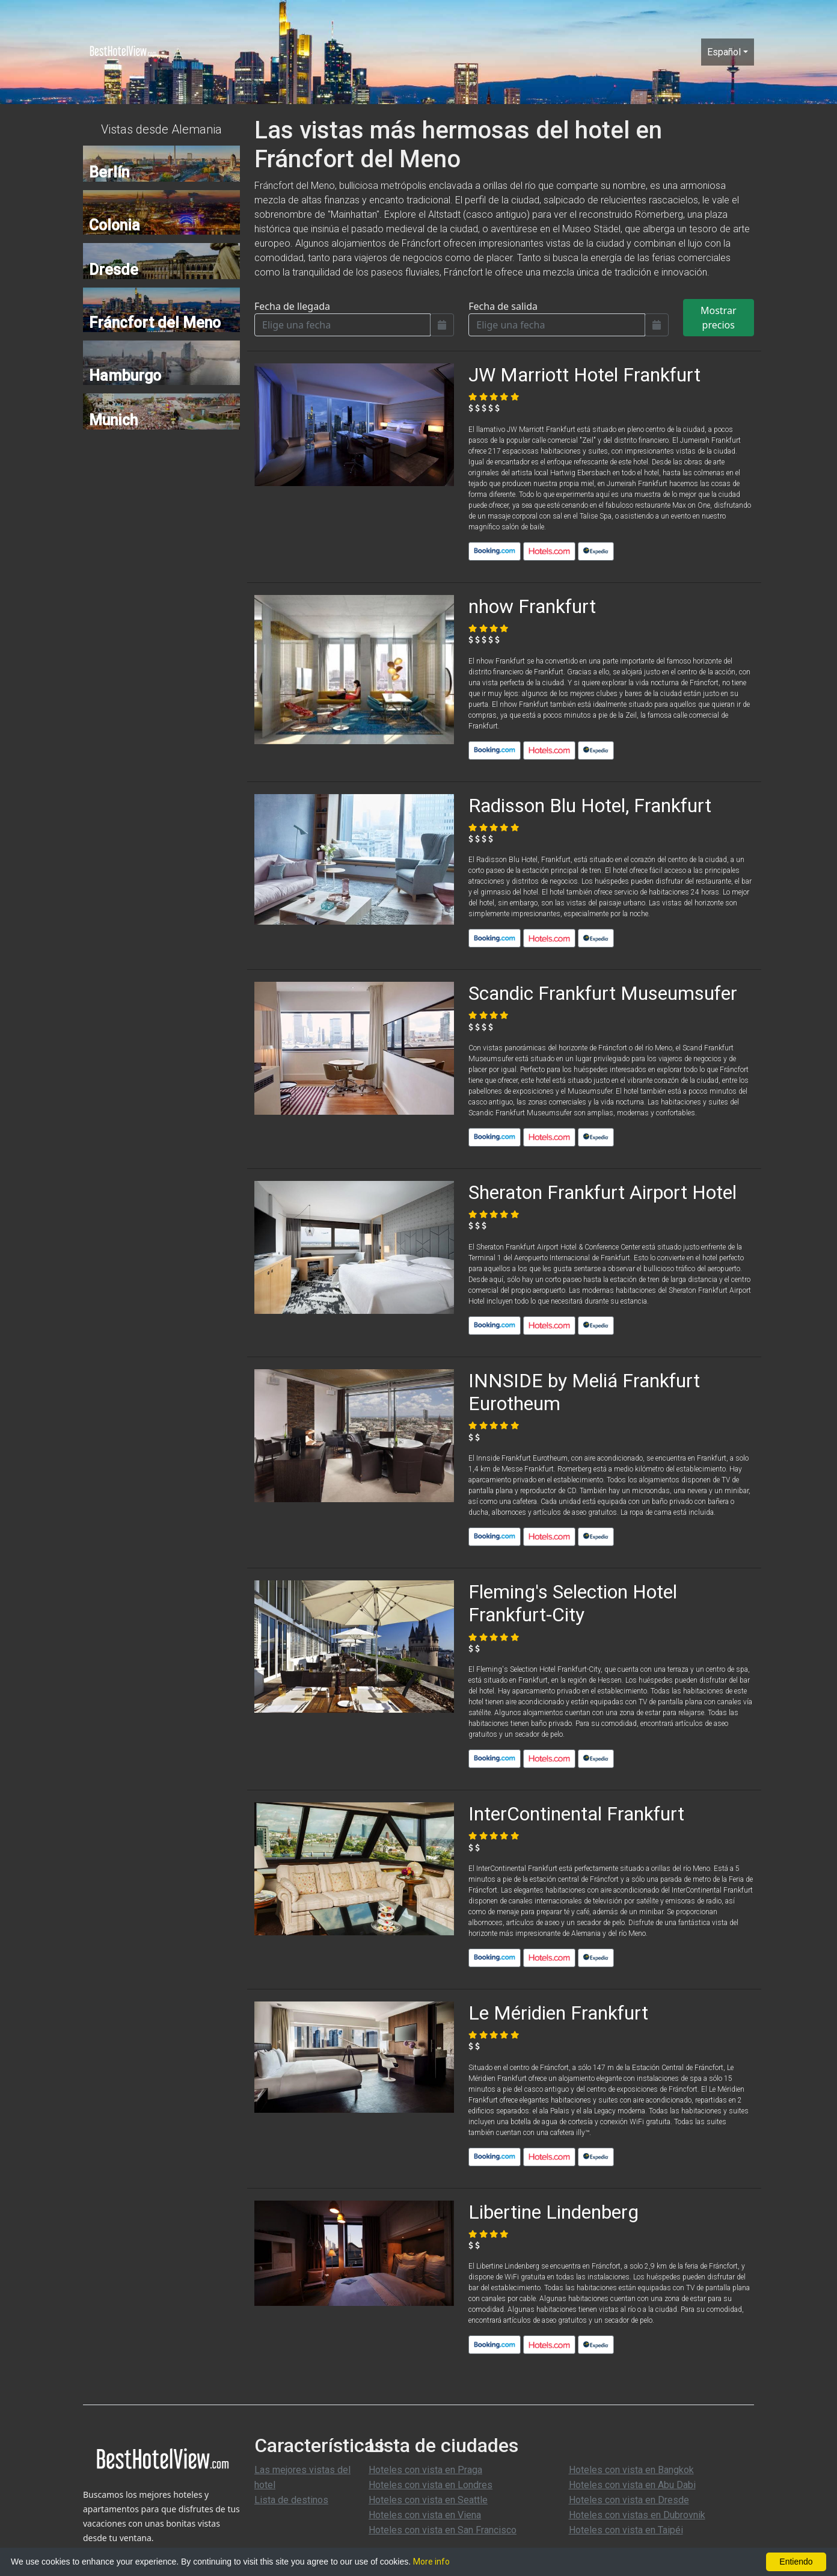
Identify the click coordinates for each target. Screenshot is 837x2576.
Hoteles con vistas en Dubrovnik (637, 2515)
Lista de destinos (291, 2500)
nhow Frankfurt (532, 606)
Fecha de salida (503, 306)
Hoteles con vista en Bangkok (631, 2470)
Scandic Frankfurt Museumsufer (602, 993)
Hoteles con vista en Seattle (428, 2500)
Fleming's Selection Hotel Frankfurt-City (572, 1603)
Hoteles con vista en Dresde (629, 2500)
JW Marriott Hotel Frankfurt (584, 374)
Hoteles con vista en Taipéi (626, 2530)
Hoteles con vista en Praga (425, 2470)
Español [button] (724, 52)
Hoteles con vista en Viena (425, 2515)
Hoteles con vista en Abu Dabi (632, 2485)
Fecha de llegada (292, 306)
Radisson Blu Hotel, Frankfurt (589, 805)
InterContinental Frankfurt (576, 1813)
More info (431, 2561)
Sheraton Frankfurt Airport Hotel (602, 1192)
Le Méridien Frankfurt (558, 2012)
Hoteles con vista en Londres (430, 2485)
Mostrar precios (719, 317)
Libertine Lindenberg (553, 2212)
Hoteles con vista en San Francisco (443, 2530)
